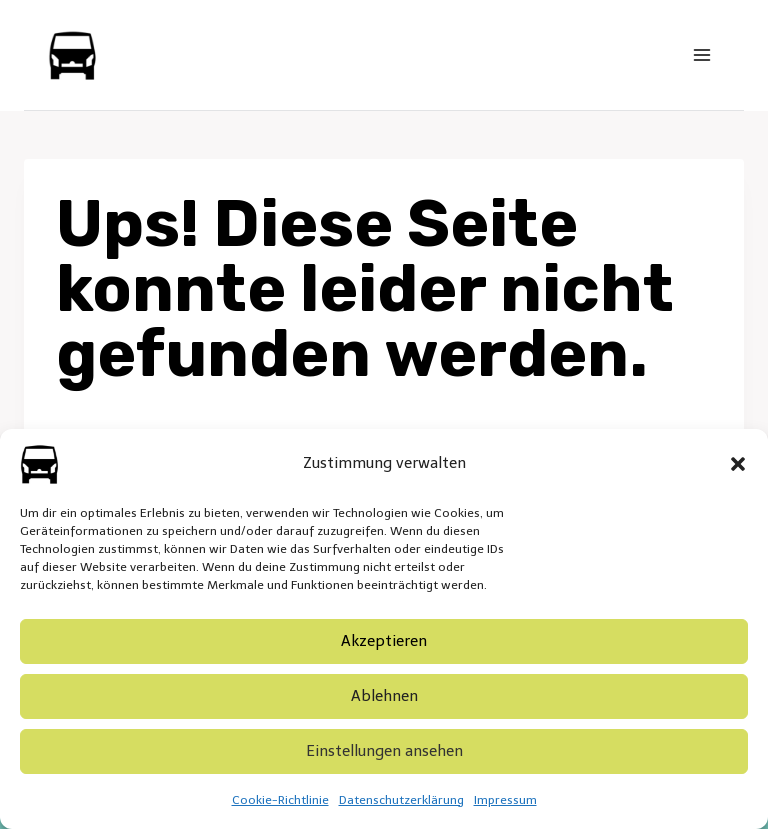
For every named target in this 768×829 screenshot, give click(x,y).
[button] (738, 464)
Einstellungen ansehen (384, 751)
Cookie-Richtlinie (280, 800)
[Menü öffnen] (701, 54)
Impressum (505, 800)
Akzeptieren (384, 641)
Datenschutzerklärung (401, 800)
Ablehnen (384, 696)
